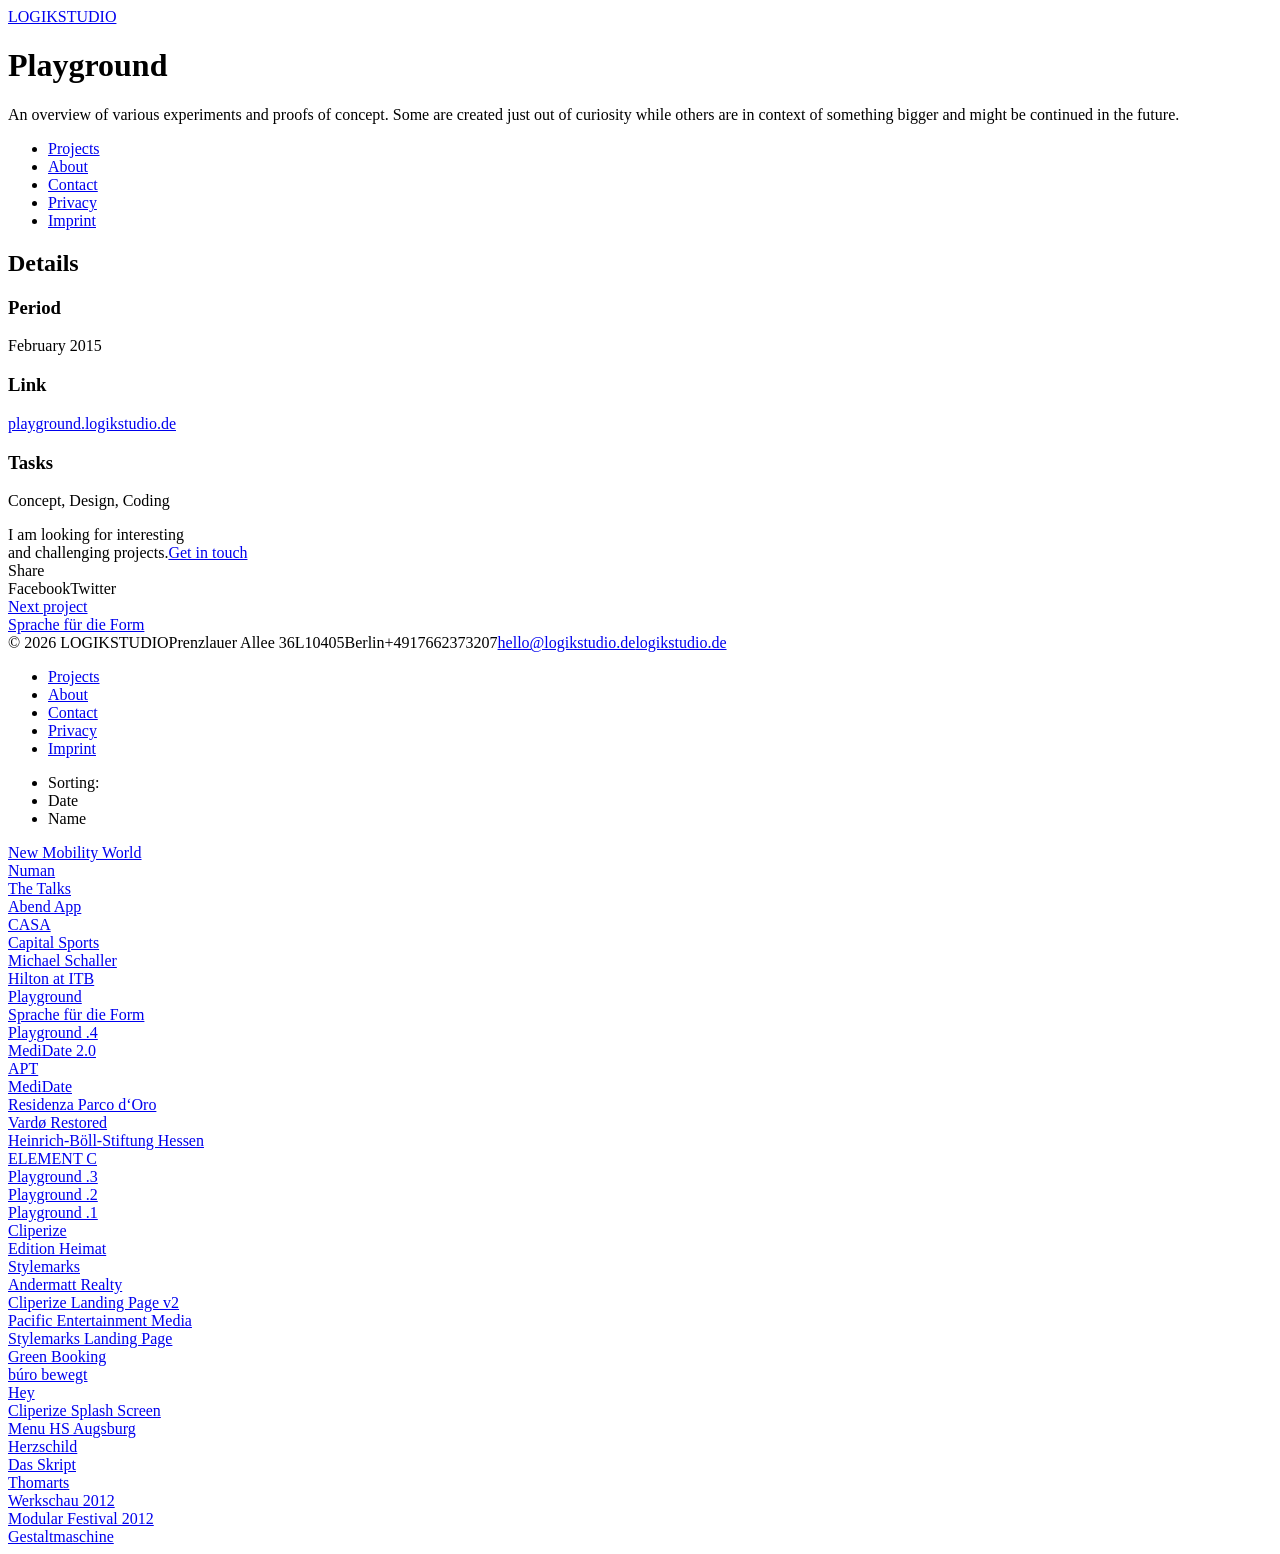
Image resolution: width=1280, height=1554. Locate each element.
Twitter (93, 588)
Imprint (72, 220)
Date (63, 800)
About (68, 166)
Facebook (39, 588)
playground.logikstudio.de (92, 423)
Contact (73, 184)
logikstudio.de (680, 642)
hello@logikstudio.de (567, 642)
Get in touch (207, 552)
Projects (74, 148)
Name (67, 818)
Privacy (72, 202)
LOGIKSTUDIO (62, 16)
